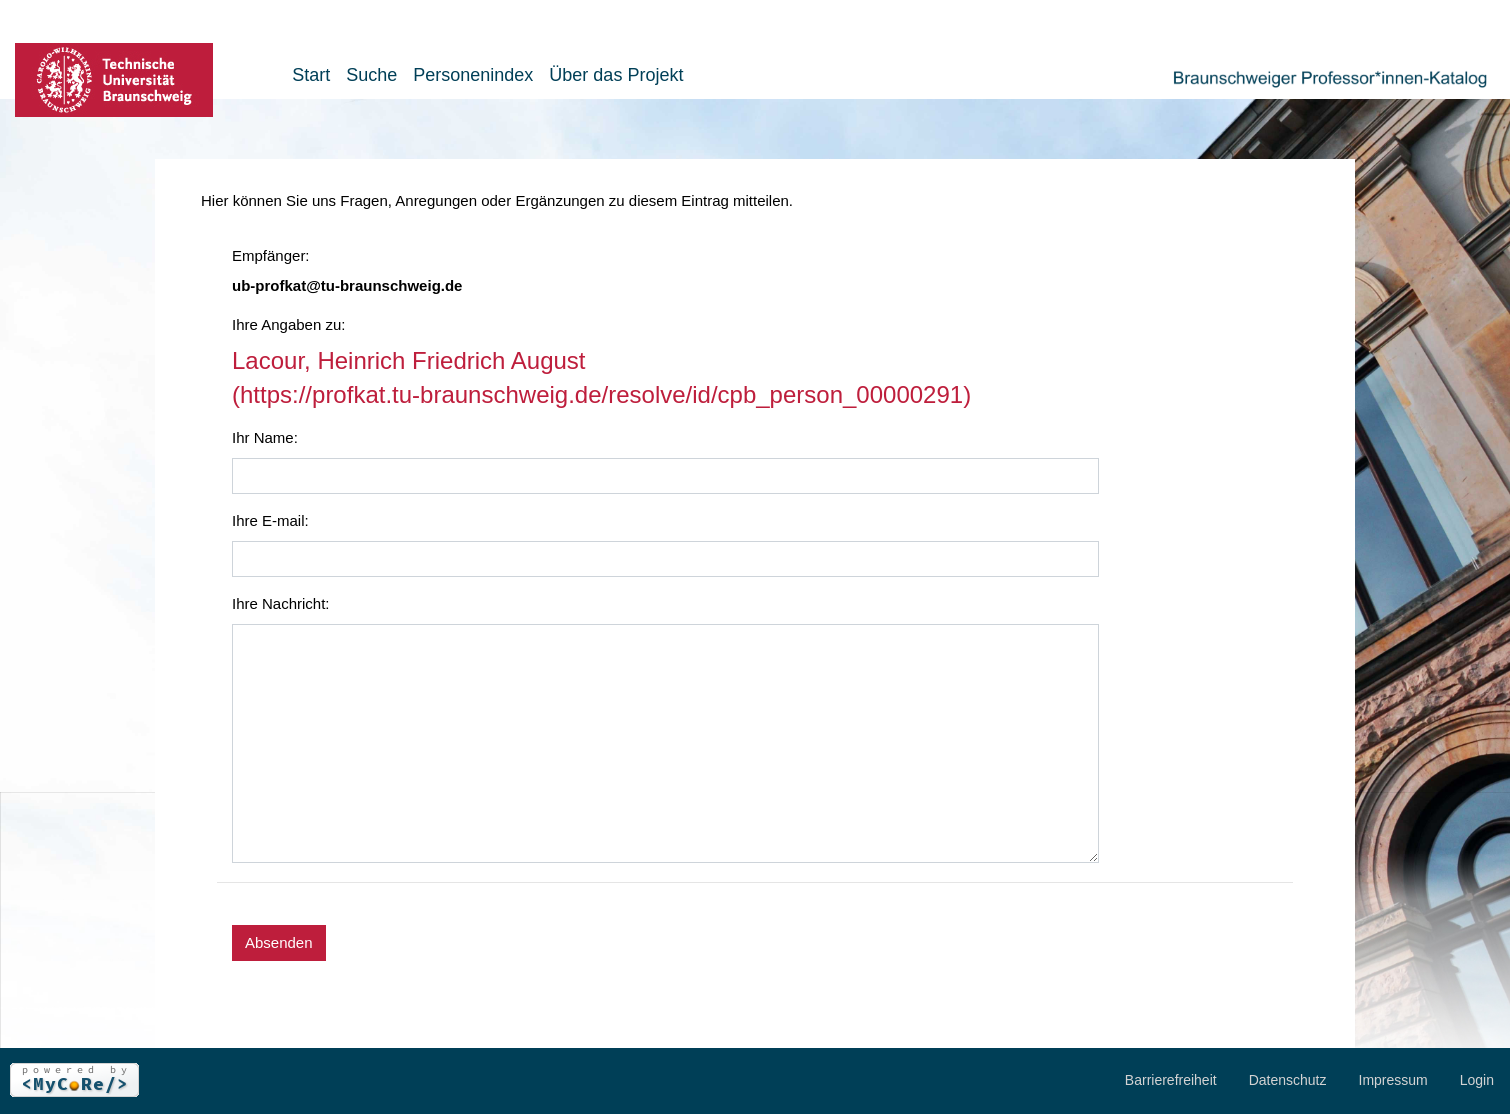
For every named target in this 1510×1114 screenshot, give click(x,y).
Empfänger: (271, 255)
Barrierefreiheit (1171, 1080)
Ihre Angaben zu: (288, 324)
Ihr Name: (265, 437)
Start (311, 75)
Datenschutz (1288, 1080)
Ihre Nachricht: (281, 603)
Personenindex (473, 75)
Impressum (1393, 1080)
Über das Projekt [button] (616, 75)
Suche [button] (371, 75)
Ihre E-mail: (270, 520)
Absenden (279, 942)
